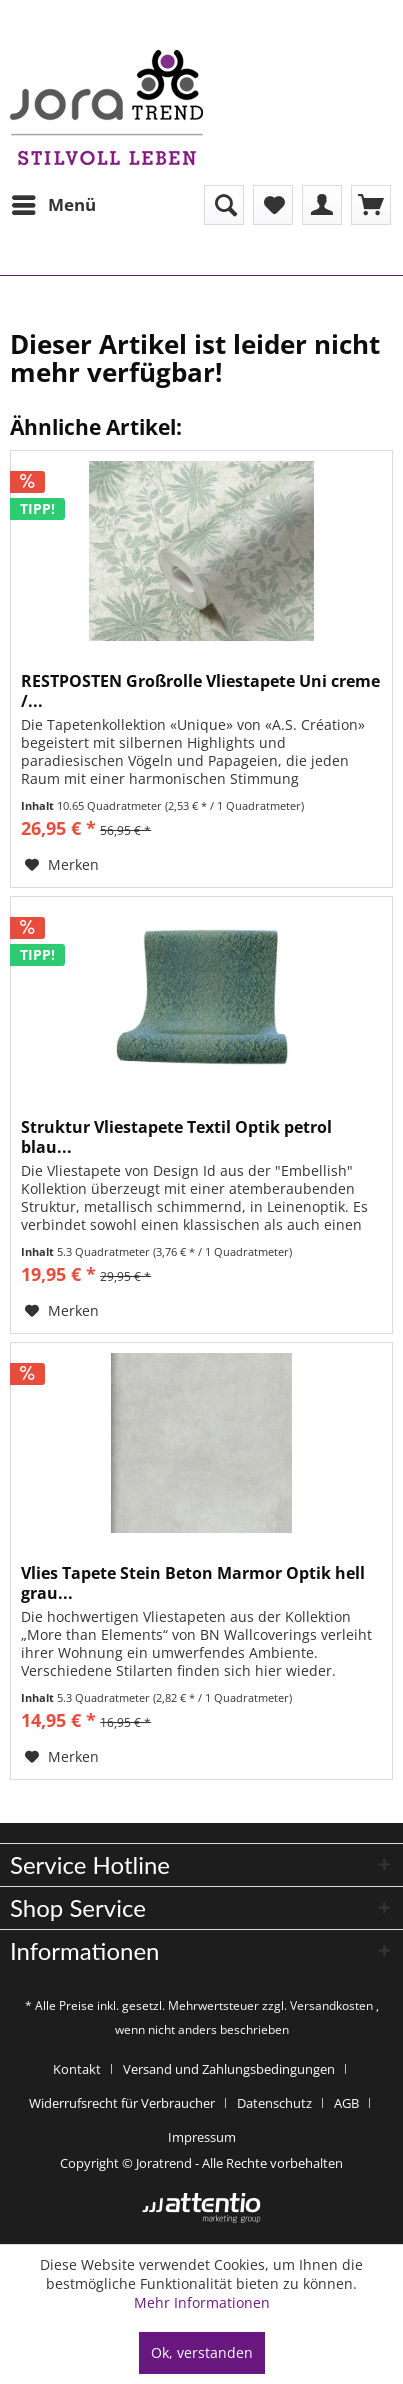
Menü (54, 202)
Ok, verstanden (202, 2352)
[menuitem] (53, 205)
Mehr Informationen (202, 2302)
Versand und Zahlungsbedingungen (229, 2069)
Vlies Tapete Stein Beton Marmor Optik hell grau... (193, 1583)
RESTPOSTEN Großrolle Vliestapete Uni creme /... (200, 691)
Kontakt (77, 2069)
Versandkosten (331, 2005)
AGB (346, 2103)
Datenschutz (274, 2103)
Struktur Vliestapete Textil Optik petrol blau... (176, 1137)
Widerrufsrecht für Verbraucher (122, 2103)
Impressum (202, 2137)
